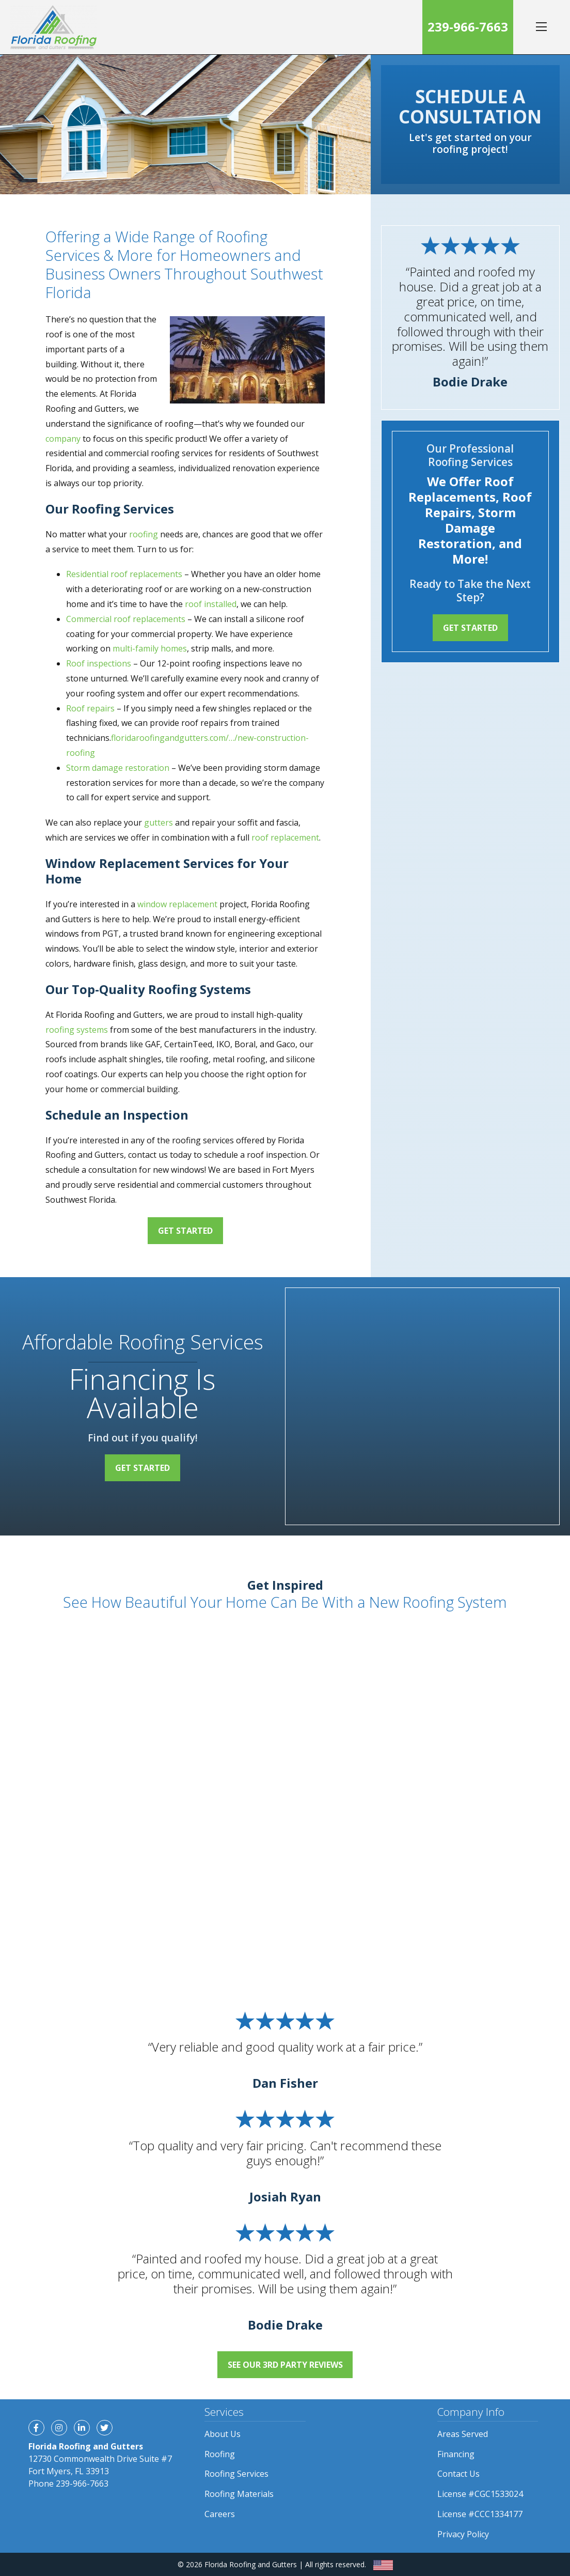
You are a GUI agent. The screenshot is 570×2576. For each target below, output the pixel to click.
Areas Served (462, 2434)
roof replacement (285, 837)
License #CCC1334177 (479, 2514)
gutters (158, 822)
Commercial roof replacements (125, 619)
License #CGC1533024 (480, 2494)
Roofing (219, 2454)
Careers (219, 2514)
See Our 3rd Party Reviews (285, 2364)
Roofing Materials (239, 2494)
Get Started (185, 1230)
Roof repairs (90, 708)
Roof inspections (98, 663)
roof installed (210, 604)
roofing (143, 534)
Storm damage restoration (117, 767)
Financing (455, 2454)
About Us (222, 2434)
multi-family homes (150, 648)
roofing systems (76, 1029)
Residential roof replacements (124, 574)
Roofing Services (236, 2473)
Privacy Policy (463, 2534)
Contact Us (458, 2473)
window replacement (177, 904)
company (63, 438)
